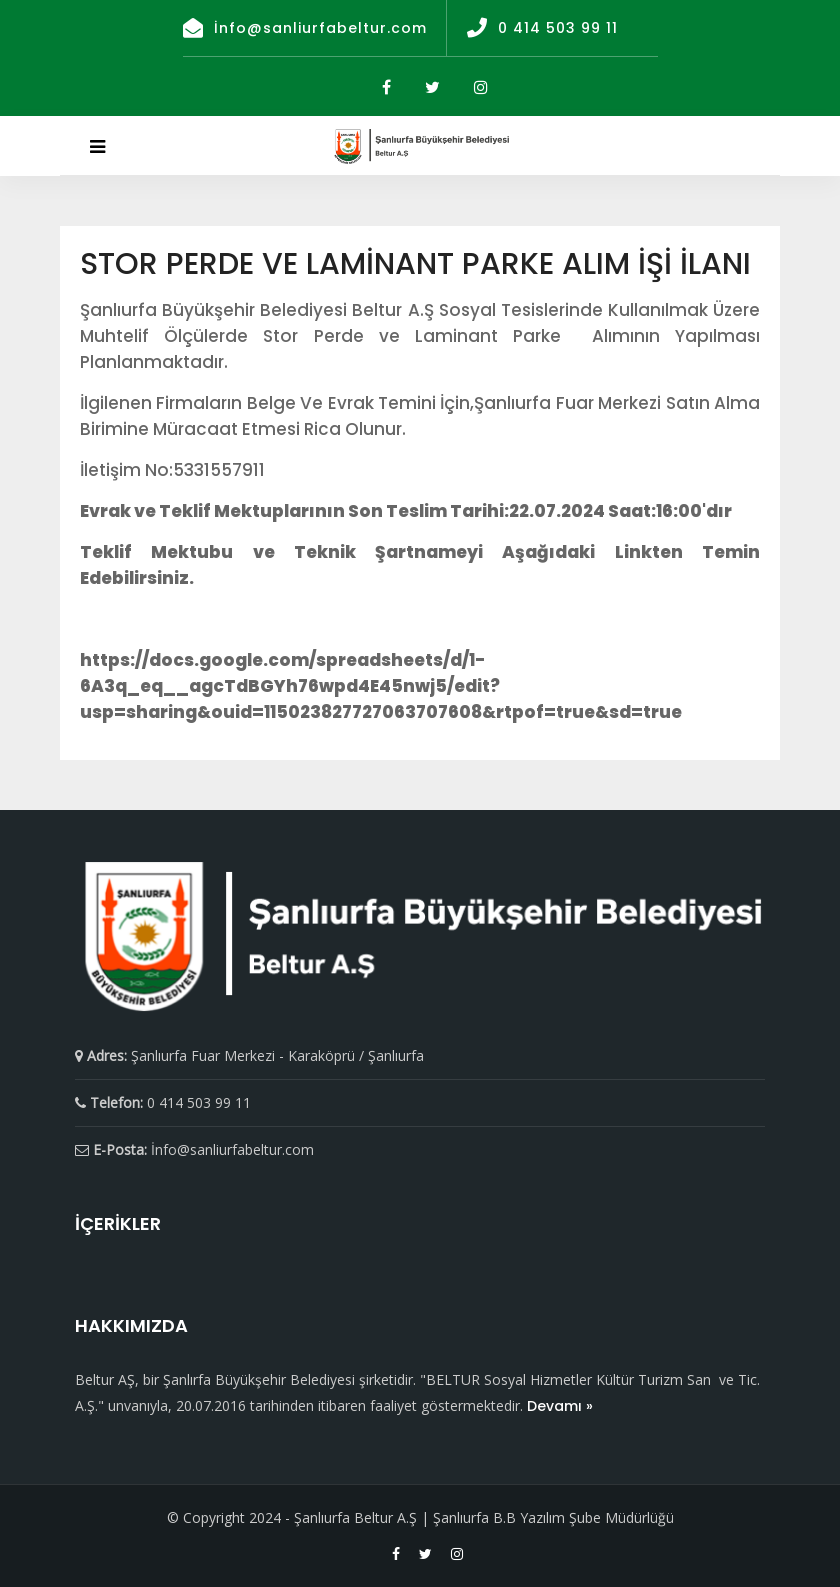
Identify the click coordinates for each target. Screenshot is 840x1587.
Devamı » (560, 1406)
